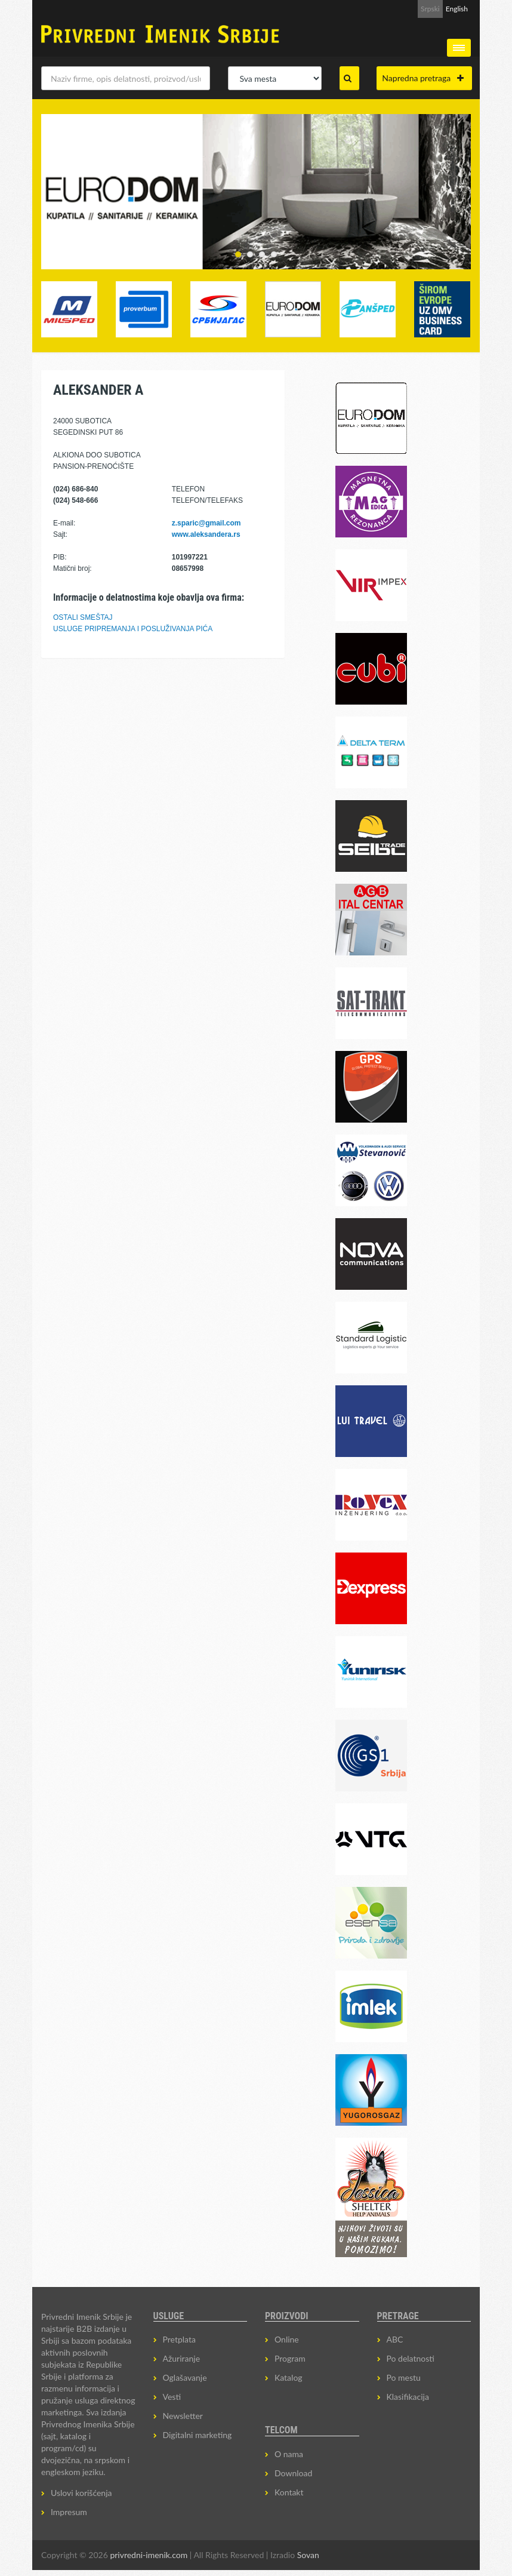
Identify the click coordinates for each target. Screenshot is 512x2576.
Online (286, 2339)
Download (293, 2473)
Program (290, 2358)
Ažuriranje (182, 2358)
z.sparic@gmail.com (206, 523)
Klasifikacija (408, 2396)
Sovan (308, 2555)
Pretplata (179, 2339)
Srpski (430, 8)
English (457, 8)
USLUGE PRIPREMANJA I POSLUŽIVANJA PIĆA (132, 629)
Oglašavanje (185, 2377)
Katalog (288, 2377)
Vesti (172, 2396)
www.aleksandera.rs (206, 534)
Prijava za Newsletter (373, 8)
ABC (395, 2339)
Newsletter (183, 2416)
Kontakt (289, 2492)
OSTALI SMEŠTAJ (83, 617)
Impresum (69, 2512)
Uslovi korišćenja (81, 2493)
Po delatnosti (410, 2358)
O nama (288, 2454)
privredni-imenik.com (148, 2555)
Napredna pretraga (423, 78)
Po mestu (404, 2377)
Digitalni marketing (197, 2435)
